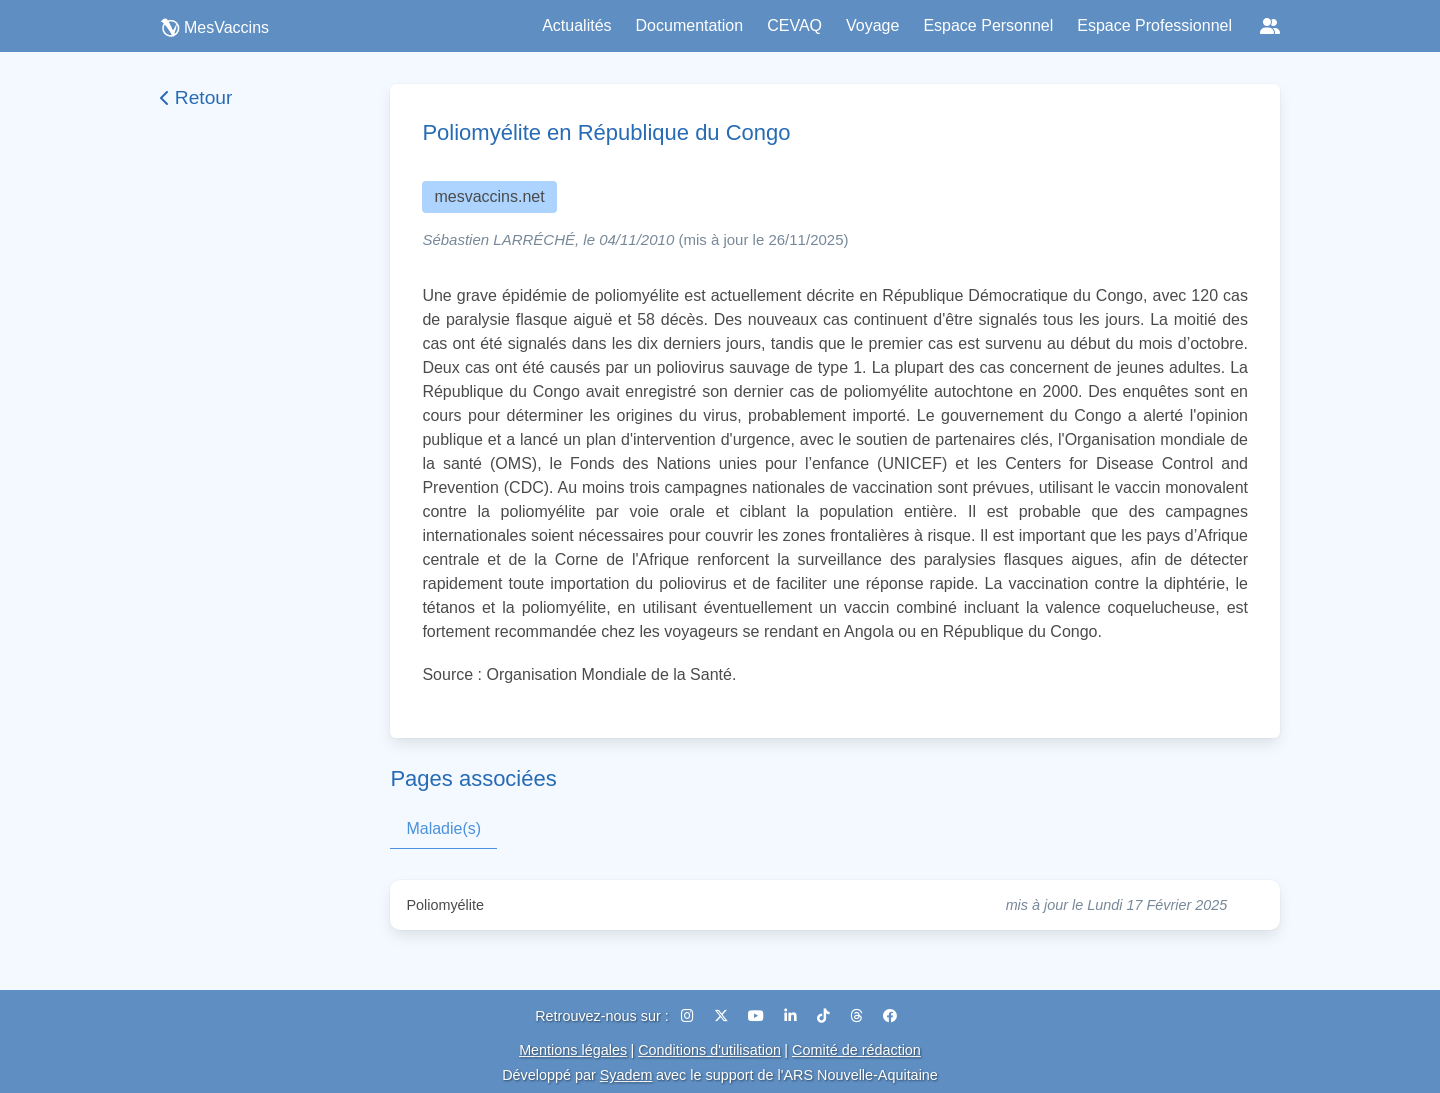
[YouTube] (758, 1016)
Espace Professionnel (1154, 25)
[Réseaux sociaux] (1270, 26)
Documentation (690, 25)
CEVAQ (794, 25)
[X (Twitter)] (723, 1016)
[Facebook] (890, 1016)
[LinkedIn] (792, 1016)
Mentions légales (573, 1050)
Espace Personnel (988, 25)
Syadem (626, 1075)
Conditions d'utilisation (709, 1050)
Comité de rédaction (856, 1050)
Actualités (576, 25)
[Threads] (858, 1016)
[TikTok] (825, 1016)
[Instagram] (689, 1016)
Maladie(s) (443, 828)
